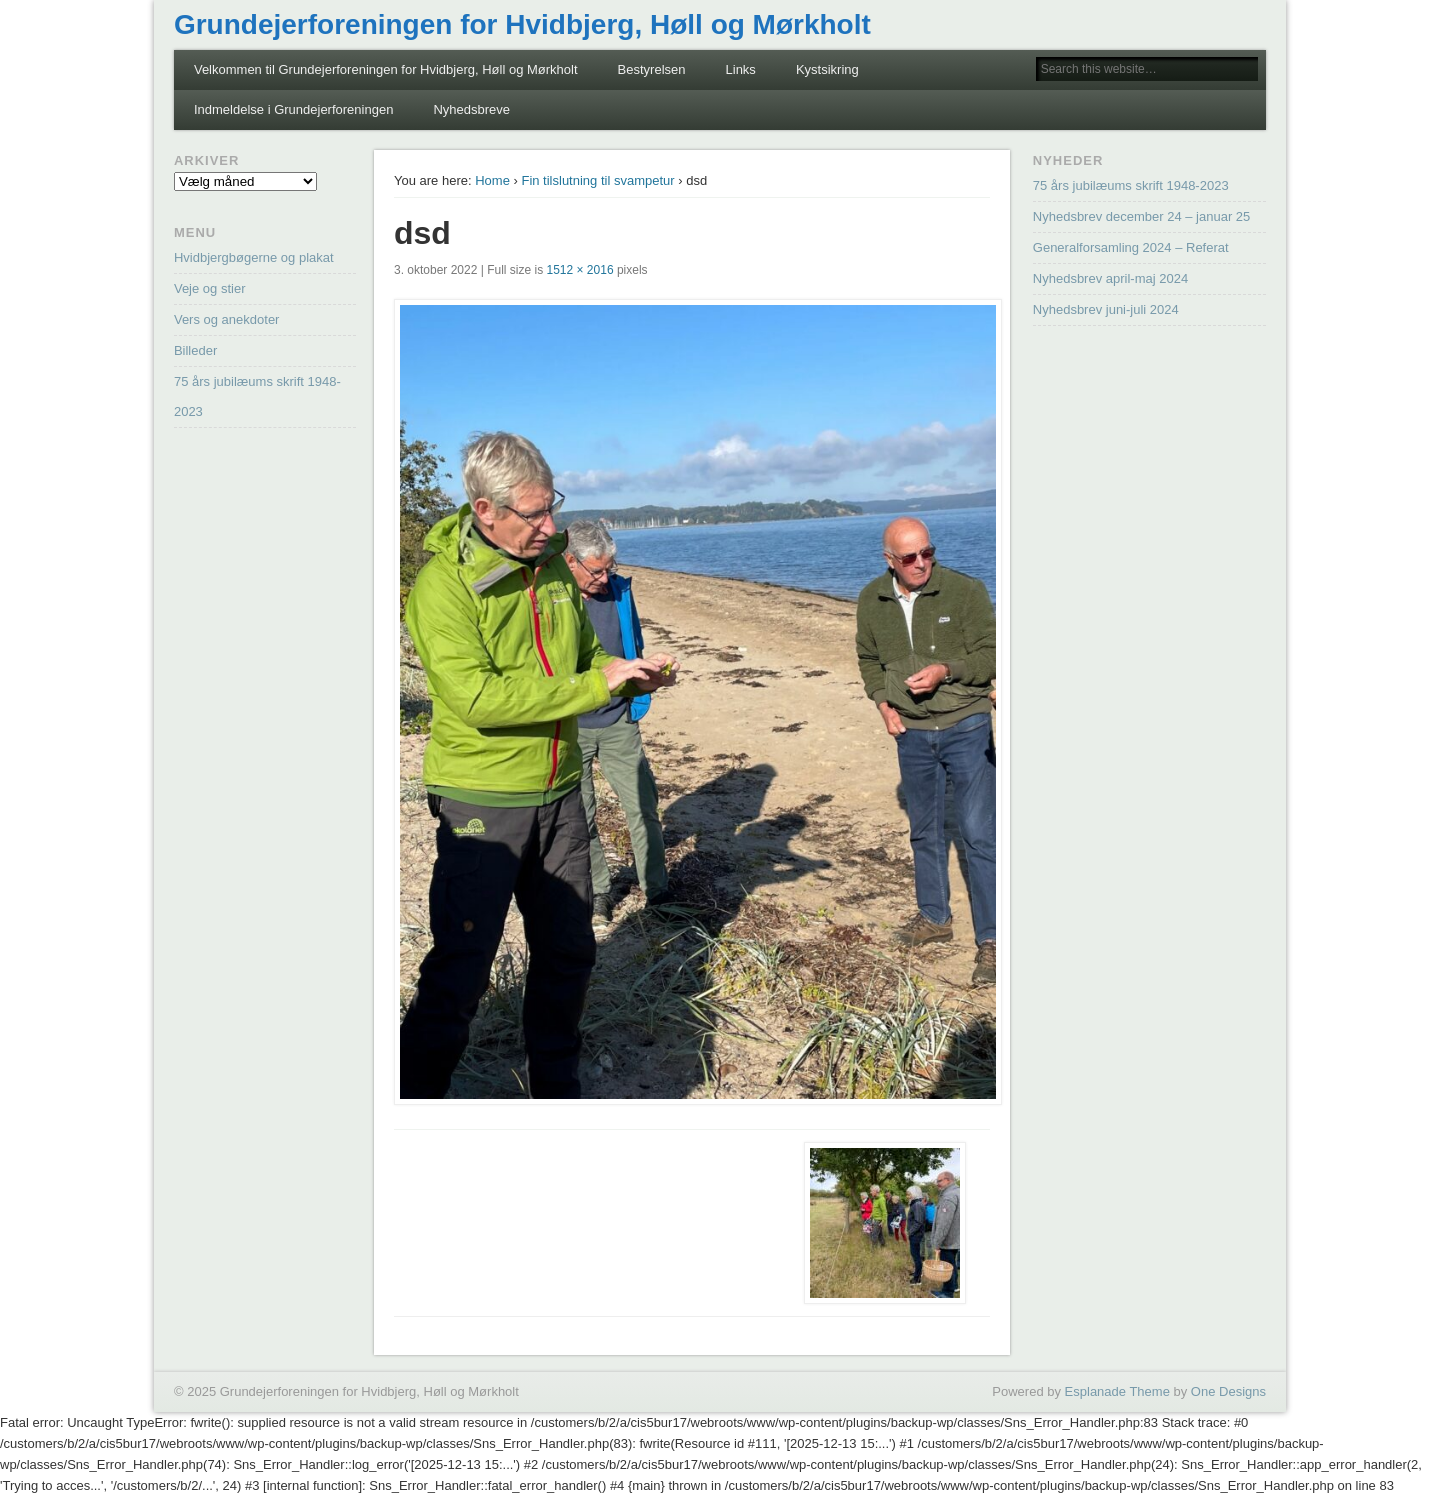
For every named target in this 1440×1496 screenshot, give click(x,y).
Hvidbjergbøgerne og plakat (254, 257)
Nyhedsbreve (471, 109)
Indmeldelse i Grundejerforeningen (293, 109)
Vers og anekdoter (227, 319)
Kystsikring (827, 69)
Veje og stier (210, 288)
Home (492, 180)
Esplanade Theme (1117, 1391)
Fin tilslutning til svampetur (597, 180)
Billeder (195, 350)
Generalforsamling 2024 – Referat (1131, 247)
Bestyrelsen (652, 69)
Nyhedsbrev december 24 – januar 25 (1142, 216)
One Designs (1228, 1391)
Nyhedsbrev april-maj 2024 (1110, 278)
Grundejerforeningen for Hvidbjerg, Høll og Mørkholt (522, 24)
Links (741, 69)
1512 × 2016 (580, 270)
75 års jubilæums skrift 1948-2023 (1131, 185)
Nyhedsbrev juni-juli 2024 (1106, 309)
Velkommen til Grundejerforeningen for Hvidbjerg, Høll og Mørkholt (386, 69)
